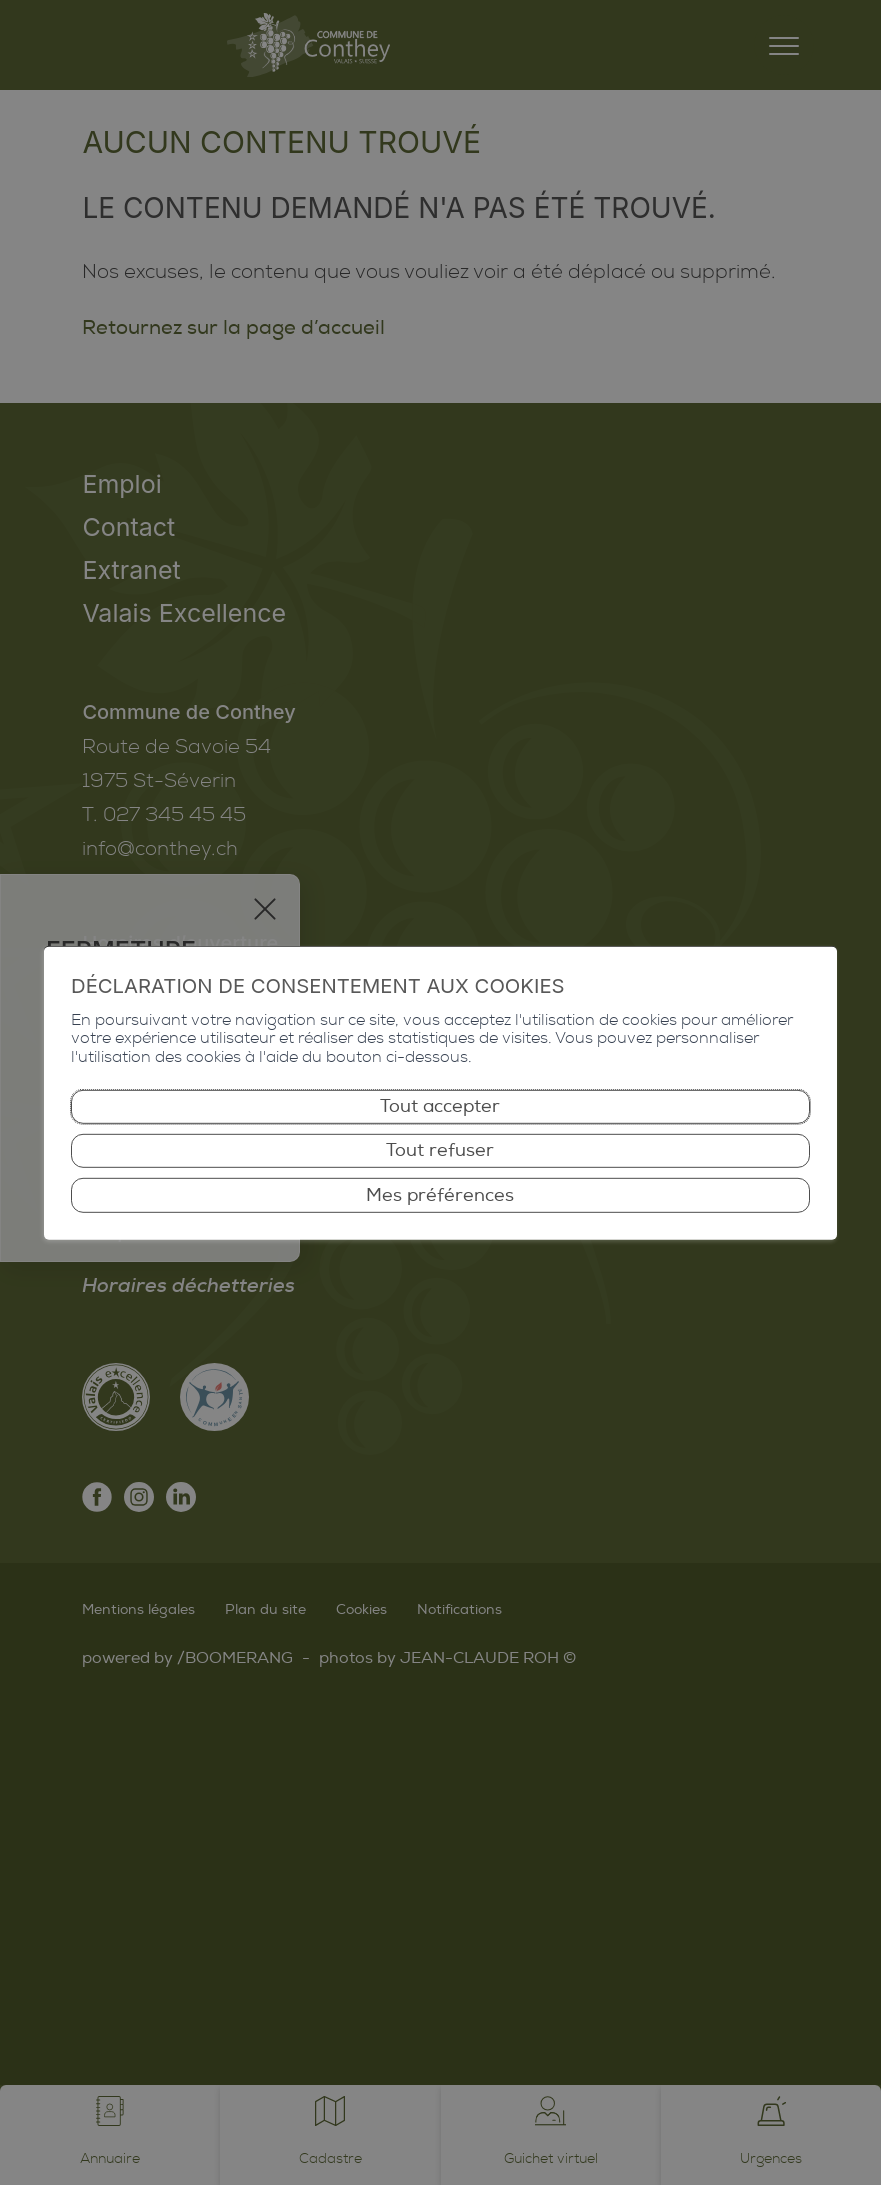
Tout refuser (440, 1150)
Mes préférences (440, 1194)
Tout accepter (440, 1106)
